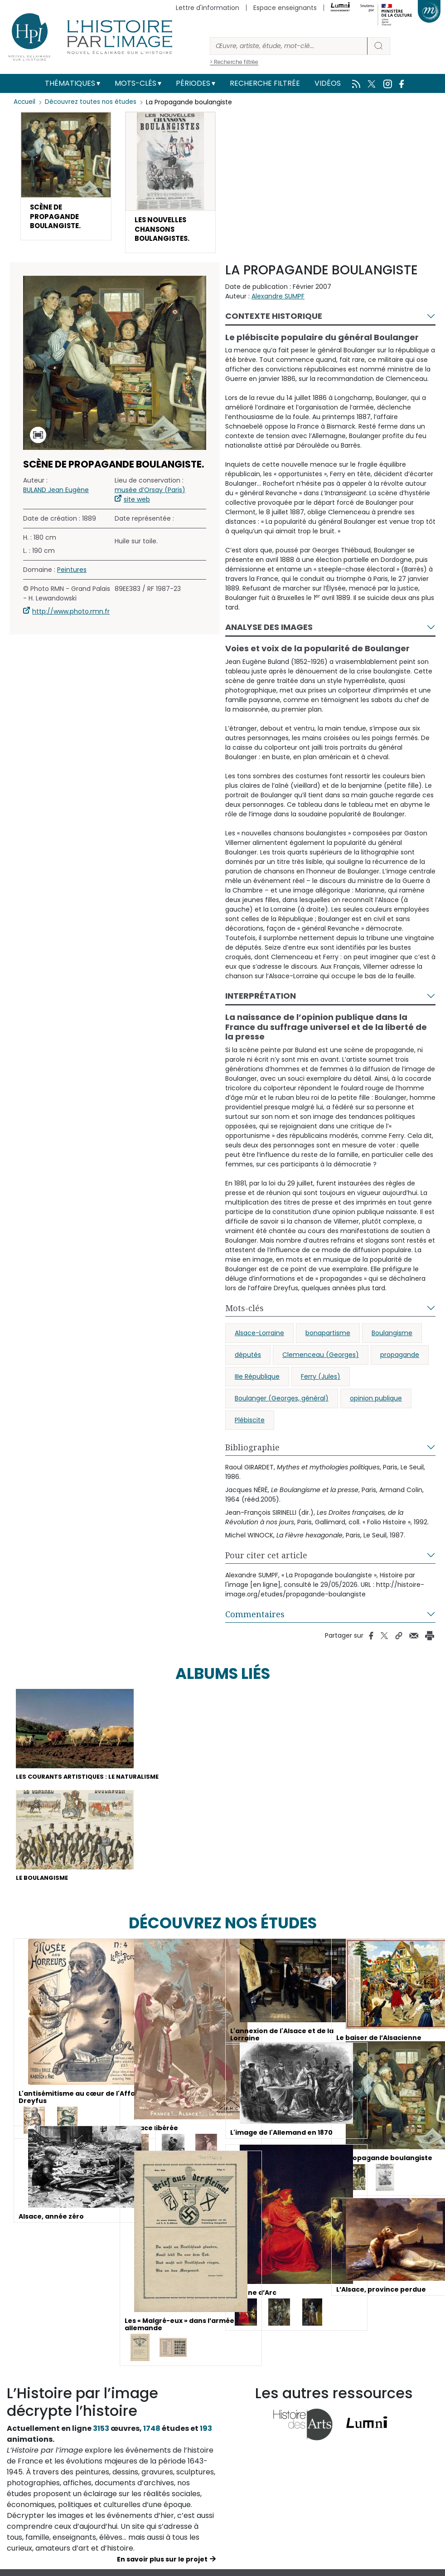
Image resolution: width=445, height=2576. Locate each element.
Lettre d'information (207, 8)
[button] (65, 178)
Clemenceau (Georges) (320, 1359)
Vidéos (327, 83)
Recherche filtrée (265, 83)
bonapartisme (327, 1337)
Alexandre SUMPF (278, 300)
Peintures (72, 574)
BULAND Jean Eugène (56, 494)
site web (137, 503)
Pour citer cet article (266, 1559)
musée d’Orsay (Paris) (150, 494)
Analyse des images (269, 632)
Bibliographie (252, 1451)
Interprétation (260, 1000)
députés (248, 1359)
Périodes (193, 83)
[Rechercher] (289, 46)
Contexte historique (273, 320)
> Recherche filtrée (234, 62)
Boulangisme (392, 1337)
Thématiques (70, 83)
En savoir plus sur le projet (162, 2566)
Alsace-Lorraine (259, 1337)
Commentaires (255, 1618)
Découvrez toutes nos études (93, 102)
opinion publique (376, 1402)
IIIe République (257, 1381)
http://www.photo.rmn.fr (71, 615)
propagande (399, 1359)
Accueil (25, 102)
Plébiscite (250, 1424)
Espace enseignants (285, 8)
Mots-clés (135, 83)
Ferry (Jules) (320, 1381)
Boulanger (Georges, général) (282, 1402)
